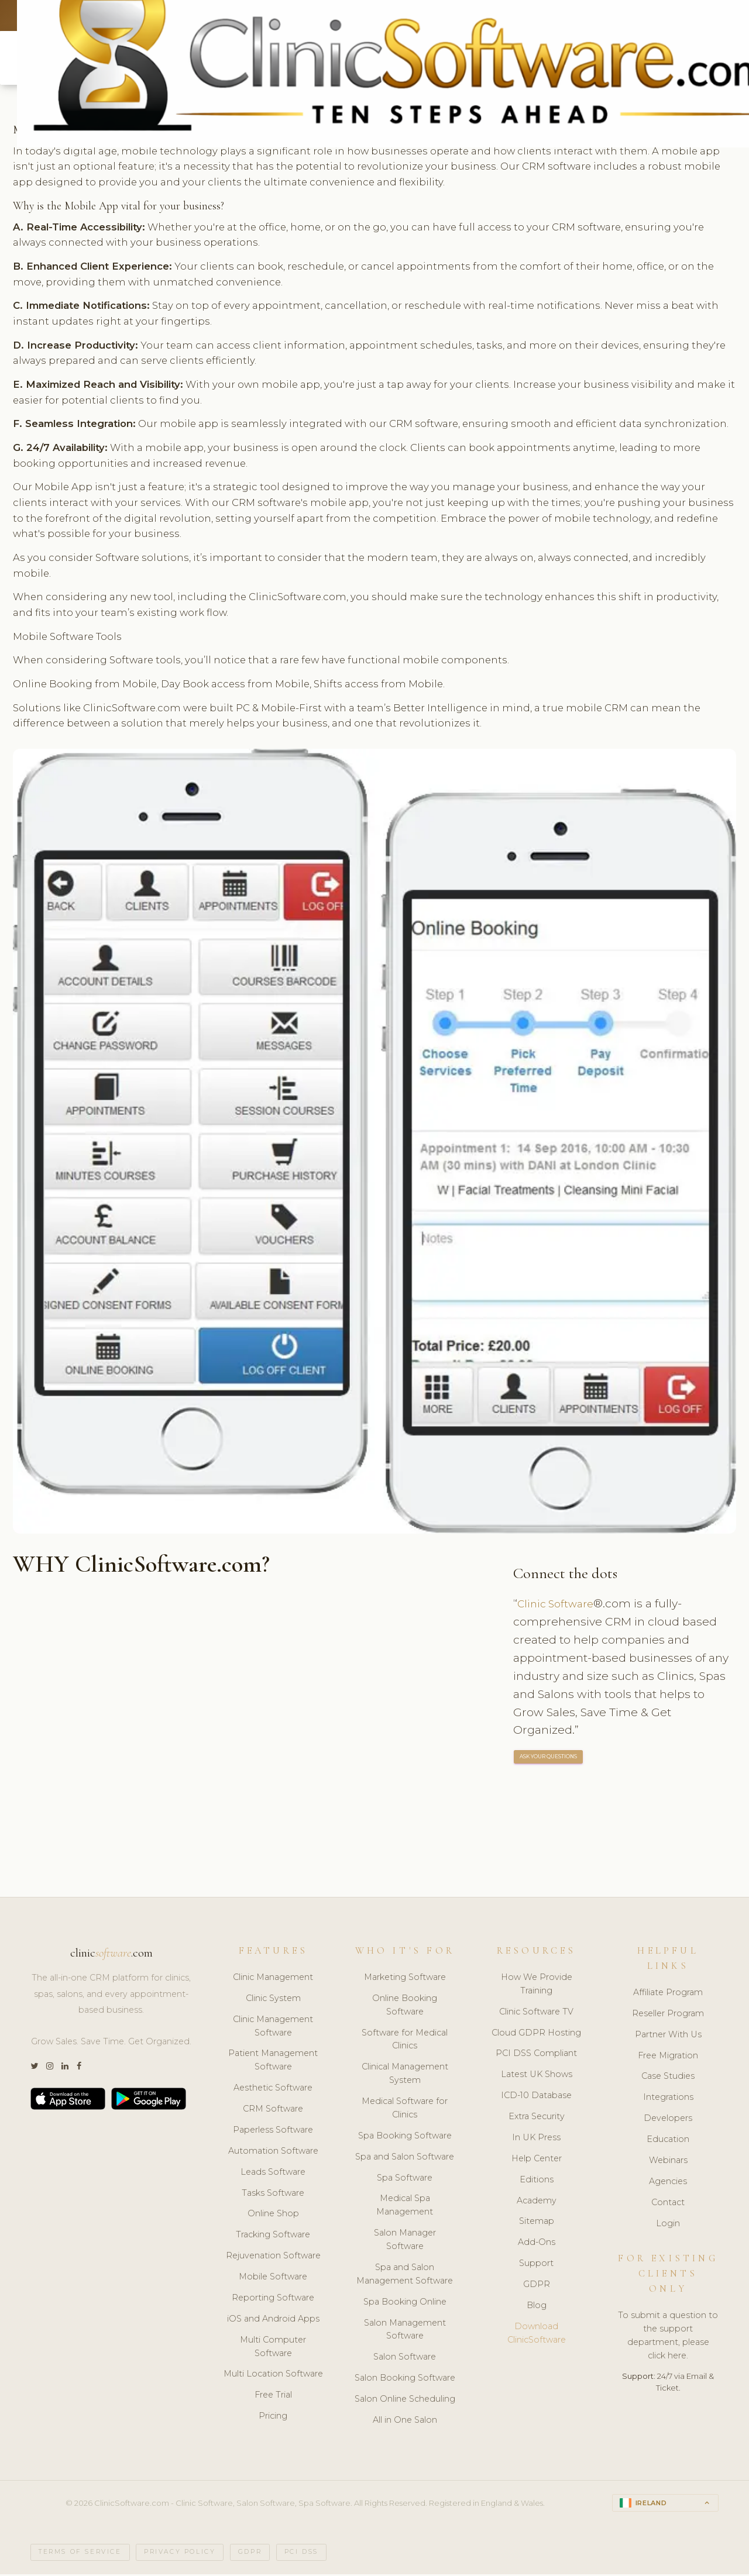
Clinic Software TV (536, 2012)
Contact (668, 2203)
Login (668, 2224)
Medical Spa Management (404, 2207)
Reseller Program (668, 2015)
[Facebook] (79, 2068)
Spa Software (404, 2179)
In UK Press (536, 2139)
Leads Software (272, 2173)
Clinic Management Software (273, 2027)
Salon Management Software (405, 2331)
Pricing (273, 2417)
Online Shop (273, 2215)
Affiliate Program (668, 1994)
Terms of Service (80, 2554)
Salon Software (404, 2358)
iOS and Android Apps (273, 2320)
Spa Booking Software (405, 2137)
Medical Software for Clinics (405, 2110)
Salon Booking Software (405, 2379)
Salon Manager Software (405, 2241)
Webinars (668, 2162)
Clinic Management (273, 1979)
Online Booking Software (404, 2007)
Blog (537, 2307)
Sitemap (536, 2222)
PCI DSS (301, 2554)
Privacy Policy (179, 2554)
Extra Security (537, 2118)
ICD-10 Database (536, 2097)
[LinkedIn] (64, 2068)
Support (536, 2265)
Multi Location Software (273, 2375)
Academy (536, 2201)
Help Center (536, 2160)
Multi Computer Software (273, 2348)
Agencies (668, 2183)
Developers (668, 2119)
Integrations (668, 2098)
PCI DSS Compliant (536, 2055)
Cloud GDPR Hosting (536, 2034)
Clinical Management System (405, 2075)
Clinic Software (558, 1605)
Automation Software (273, 2152)
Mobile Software (273, 2278)
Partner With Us (668, 2035)
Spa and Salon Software (404, 2158)
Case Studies (668, 2077)
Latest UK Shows (536, 2076)
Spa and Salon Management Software (404, 2276)
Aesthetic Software (272, 2089)
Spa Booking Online (404, 2303)
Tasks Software (273, 2194)
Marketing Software (405, 1979)
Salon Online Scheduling (405, 2400)
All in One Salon (405, 2421)
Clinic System (273, 2000)
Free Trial (273, 2396)
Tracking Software (273, 2236)
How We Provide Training (536, 1986)
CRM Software (273, 2110)
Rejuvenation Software (273, 2257)
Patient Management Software (273, 2062)
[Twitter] (34, 2068)
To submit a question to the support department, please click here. (668, 2337)
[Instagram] (49, 2068)
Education (668, 2141)
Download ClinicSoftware (536, 2335)
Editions (537, 2180)
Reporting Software (273, 2299)
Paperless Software (273, 2131)
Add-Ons (536, 2243)
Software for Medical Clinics (405, 2040)
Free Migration (668, 2056)
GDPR (536, 2286)
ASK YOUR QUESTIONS (549, 1758)
